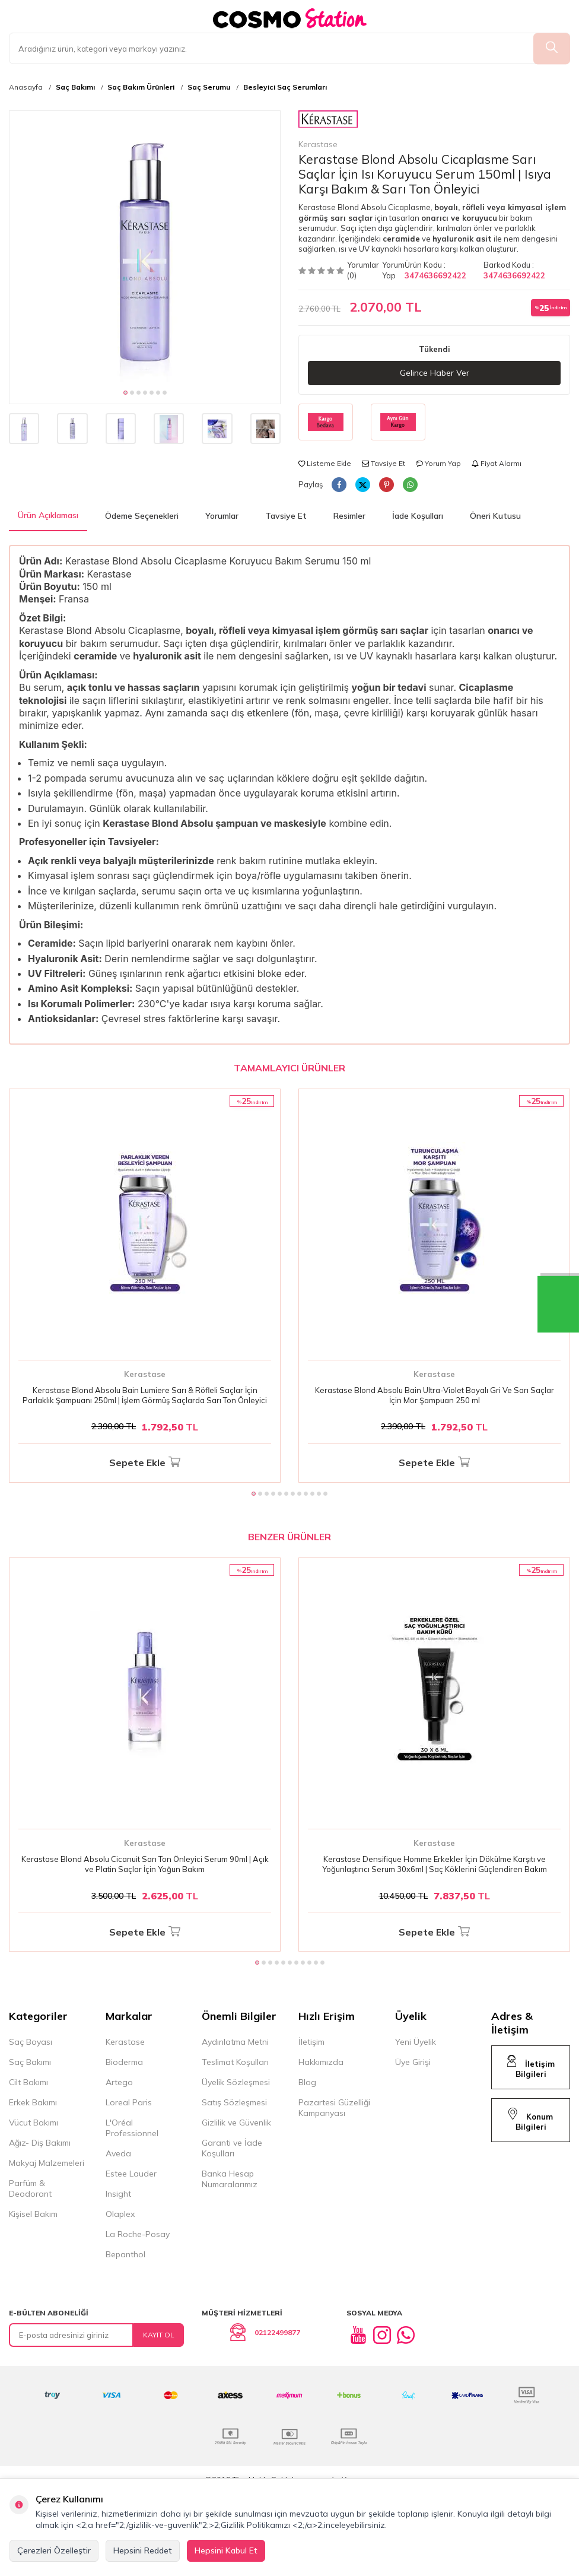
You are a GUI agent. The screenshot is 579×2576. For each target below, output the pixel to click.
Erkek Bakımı (33, 2102)
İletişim (311, 2041)
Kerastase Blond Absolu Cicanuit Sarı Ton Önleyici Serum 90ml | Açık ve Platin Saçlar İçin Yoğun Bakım (145, 1864)
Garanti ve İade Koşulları (232, 2148)
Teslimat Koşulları (235, 2062)
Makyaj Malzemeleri (46, 2163)
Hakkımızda (320, 2062)
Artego (119, 2082)
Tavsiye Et (383, 463)
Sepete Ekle (144, 1462)
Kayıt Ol (158, 2334)
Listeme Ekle (324, 463)
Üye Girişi (413, 2062)
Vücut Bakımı (33, 2122)
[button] (125, 393)
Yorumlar (221, 515)
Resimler (349, 515)
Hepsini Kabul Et (226, 2550)
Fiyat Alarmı (496, 463)
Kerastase (328, 129)
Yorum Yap (393, 270)
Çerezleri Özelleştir (54, 2550)
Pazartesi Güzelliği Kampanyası (334, 2107)
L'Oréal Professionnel (132, 2128)
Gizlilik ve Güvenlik (236, 2122)
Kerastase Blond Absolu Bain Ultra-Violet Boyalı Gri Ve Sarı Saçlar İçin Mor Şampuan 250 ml (434, 1395)
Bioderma (124, 2062)
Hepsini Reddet (142, 2550)
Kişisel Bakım (33, 2214)
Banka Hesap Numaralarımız (229, 2179)
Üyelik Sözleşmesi (236, 2082)
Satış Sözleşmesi (234, 2102)
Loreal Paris (129, 2102)
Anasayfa (26, 87)
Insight (118, 2193)
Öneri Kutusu (495, 515)
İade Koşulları (417, 515)
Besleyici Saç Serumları (285, 87)
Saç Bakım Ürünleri (140, 87)
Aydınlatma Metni (235, 2041)
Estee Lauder (131, 2173)
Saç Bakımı (75, 87)
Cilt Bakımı (28, 2082)
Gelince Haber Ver (434, 372)
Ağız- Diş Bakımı (40, 2142)
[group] (144, 246)
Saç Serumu (208, 87)
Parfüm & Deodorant (30, 2188)
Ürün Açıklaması (48, 515)
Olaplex (120, 2214)
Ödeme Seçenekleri (142, 515)
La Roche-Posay (138, 2234)
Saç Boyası (30, 2041)
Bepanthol (125, 2254)
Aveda (118, 2153)
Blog (307, 2082)
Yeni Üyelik (415, 2041)
